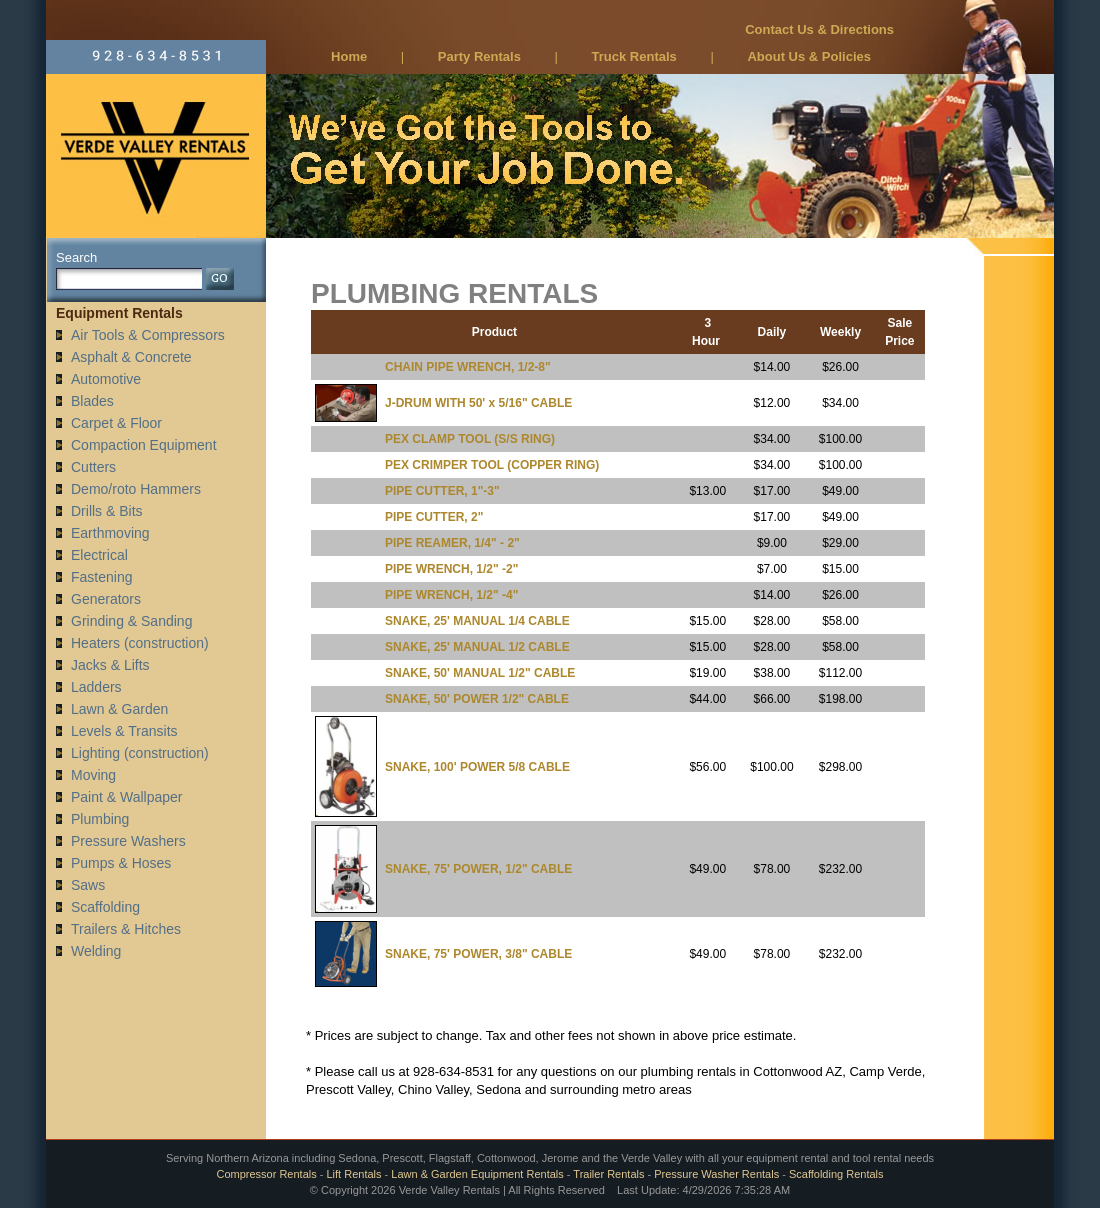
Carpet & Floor (116, 423)
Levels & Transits (124, 731)
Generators (106, 599)
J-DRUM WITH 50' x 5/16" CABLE (478, 403)
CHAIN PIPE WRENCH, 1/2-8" (468, 367)
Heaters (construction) (140, 643)
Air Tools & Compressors (148, 335)
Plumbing (100, 819)
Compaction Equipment (144, 445)
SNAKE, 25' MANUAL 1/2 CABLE (477, 647)
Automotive (106, 379)
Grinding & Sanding (131, 621)
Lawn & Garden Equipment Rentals (477, 1174)
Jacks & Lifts (110, 665)
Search (76, 257)
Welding (96, 951)
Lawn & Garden (119, 709)
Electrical (99, 555)
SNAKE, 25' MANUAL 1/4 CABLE (477, 621)
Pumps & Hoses (121, 863)
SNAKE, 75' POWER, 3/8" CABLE (478, 954)
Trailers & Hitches (126, 929)
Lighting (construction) (140, 753)
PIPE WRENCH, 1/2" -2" (451, 569)
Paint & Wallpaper (127, 797)
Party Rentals (479, 56)
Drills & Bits (107, 511)
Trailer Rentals (608, 1174)
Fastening (101, 577)
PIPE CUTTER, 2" (434, 517)
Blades (92, 401)
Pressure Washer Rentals (716, 1174)
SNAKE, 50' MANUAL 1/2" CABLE (480, 673)
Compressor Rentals (266, 1174)
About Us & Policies (809, 56)
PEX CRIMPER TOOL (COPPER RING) (492, 465)
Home (349, 56)
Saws (88, 885)
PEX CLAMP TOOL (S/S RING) (470, 439)
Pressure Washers (128, 841)
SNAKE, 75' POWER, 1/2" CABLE (478, 869)
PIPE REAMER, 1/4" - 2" (452, 543)
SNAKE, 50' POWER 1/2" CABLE (477, 699)
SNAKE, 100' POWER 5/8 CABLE (477, 767)
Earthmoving (110, 533)
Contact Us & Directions (819, 29)
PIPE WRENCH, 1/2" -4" (451, 595)
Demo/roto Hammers (136, 489)
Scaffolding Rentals (836, 1174)
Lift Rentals (354, 1174)
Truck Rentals (634, 56)
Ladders (96, 687)
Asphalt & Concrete (131, 357)
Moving (93, 775)
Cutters (93, 467)
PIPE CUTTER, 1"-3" (442, 491)
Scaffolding (105, 907)
